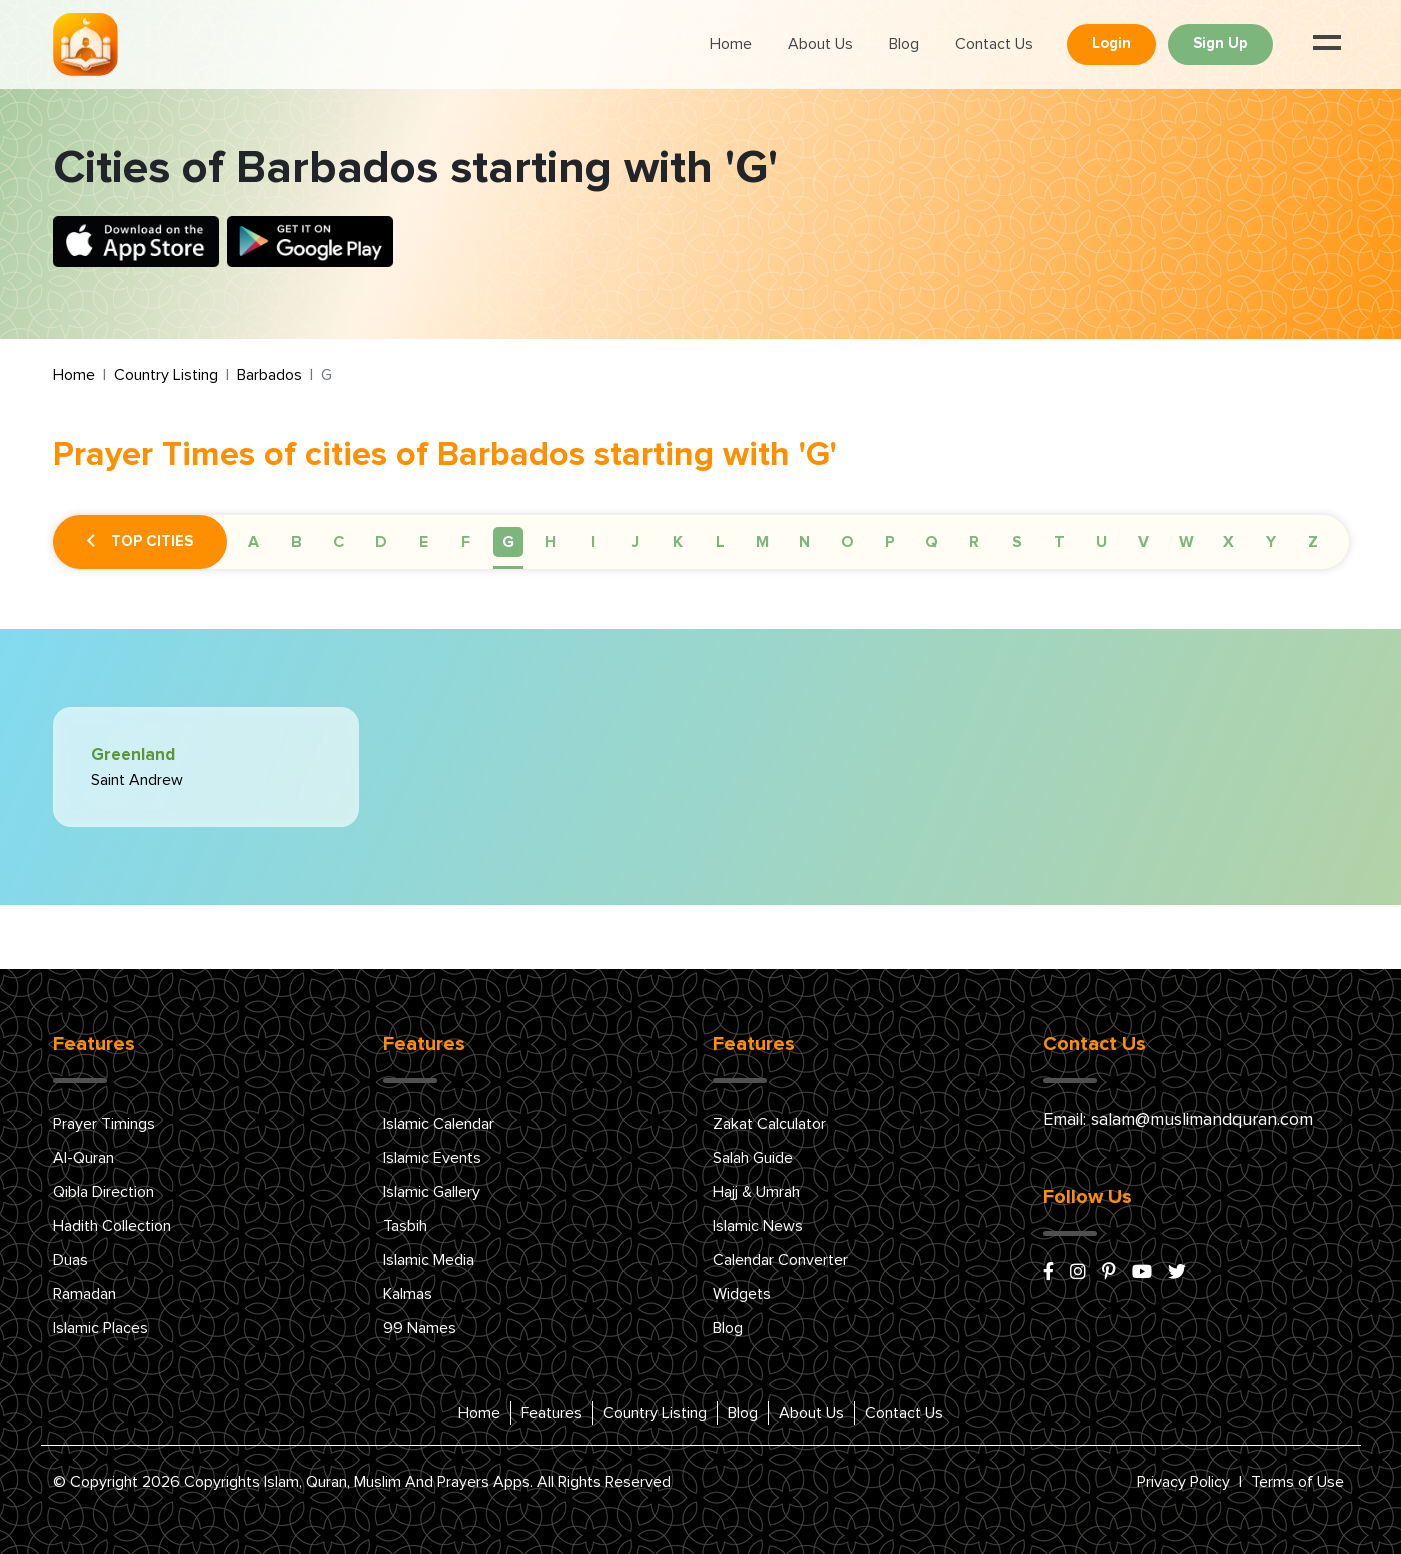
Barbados (269, 375)
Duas (70, 1260)
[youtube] (1142, 1273)
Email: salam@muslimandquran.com (1178, 1120)
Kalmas (407, 1294)
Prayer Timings (104, 1124)
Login (1111, 43)
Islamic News (758, 1226)
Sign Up (1220, 43)
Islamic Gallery (431, 1192)
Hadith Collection (112, 1226)
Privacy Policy (1183, 1482)
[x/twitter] (1177, 1273)
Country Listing (166, 375)
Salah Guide (753, 1158)
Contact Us (994, 44)
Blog (904, 44)
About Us (820, 44)
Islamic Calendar (438, 1124)
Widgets (742, 1294)
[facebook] (1048, 1273)
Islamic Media (428, 1260)
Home (731, 44)
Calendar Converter (780, 1260)
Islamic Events (432, 1158)
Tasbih (405, 1226)
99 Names (419, 1328)
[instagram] (1078, 1273)
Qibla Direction (103, 1192)
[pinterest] (1109, 1273)
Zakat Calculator (769, 1124)
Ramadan (84, 1294)
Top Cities (140, 542)
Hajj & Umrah (756, 1192)
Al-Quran (83, 1158)
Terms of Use (1297, 1482)
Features (551, 1413)
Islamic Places (100, 1328)
